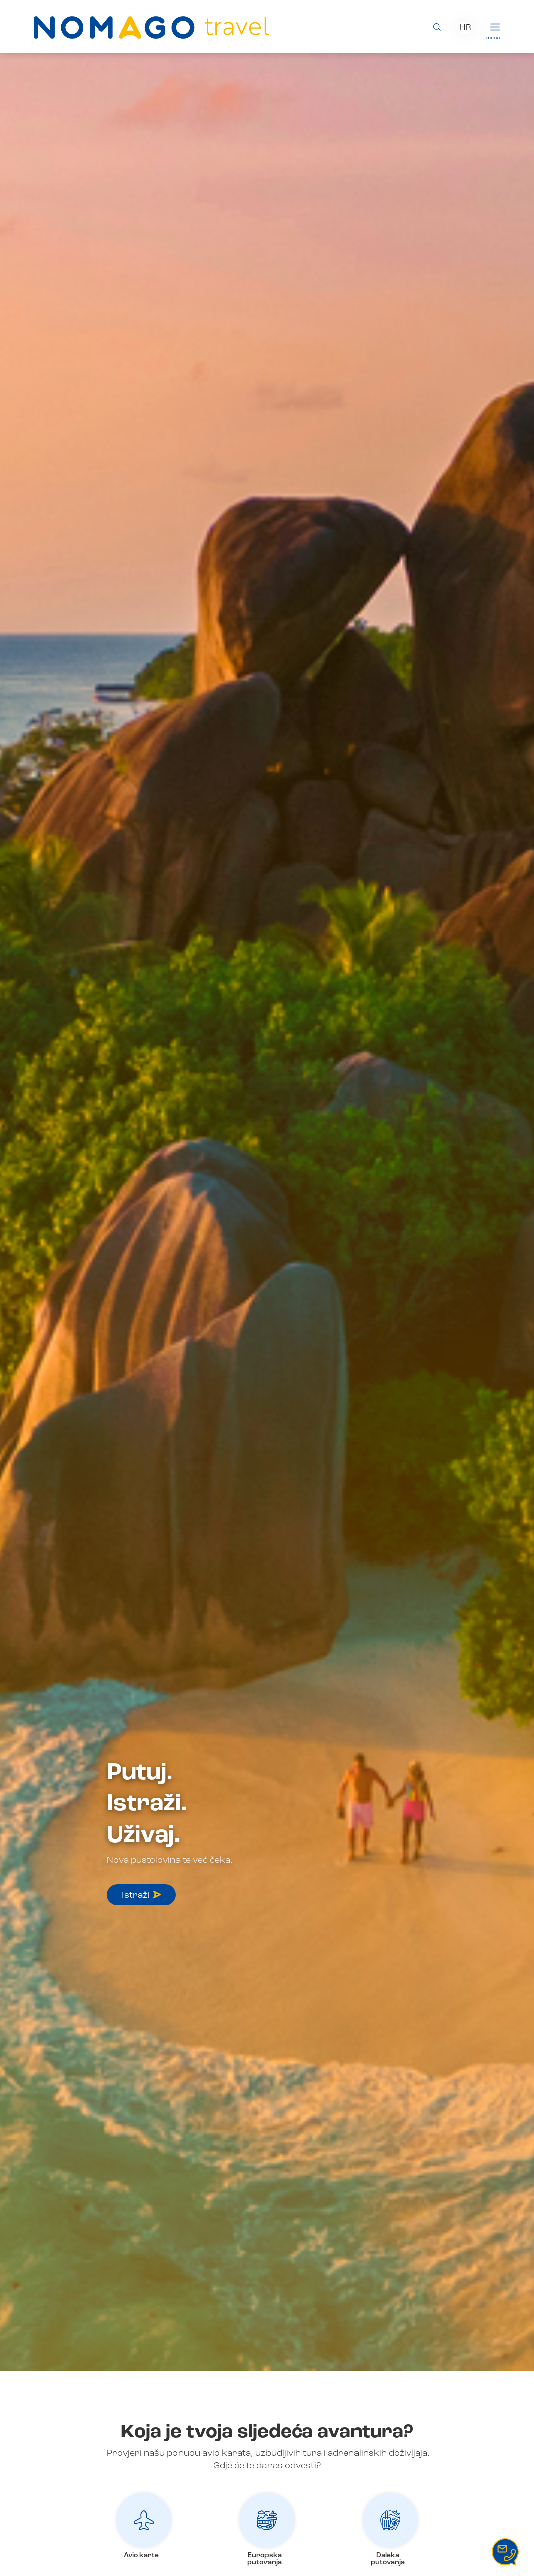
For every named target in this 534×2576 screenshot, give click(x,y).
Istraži (141, 1895)
